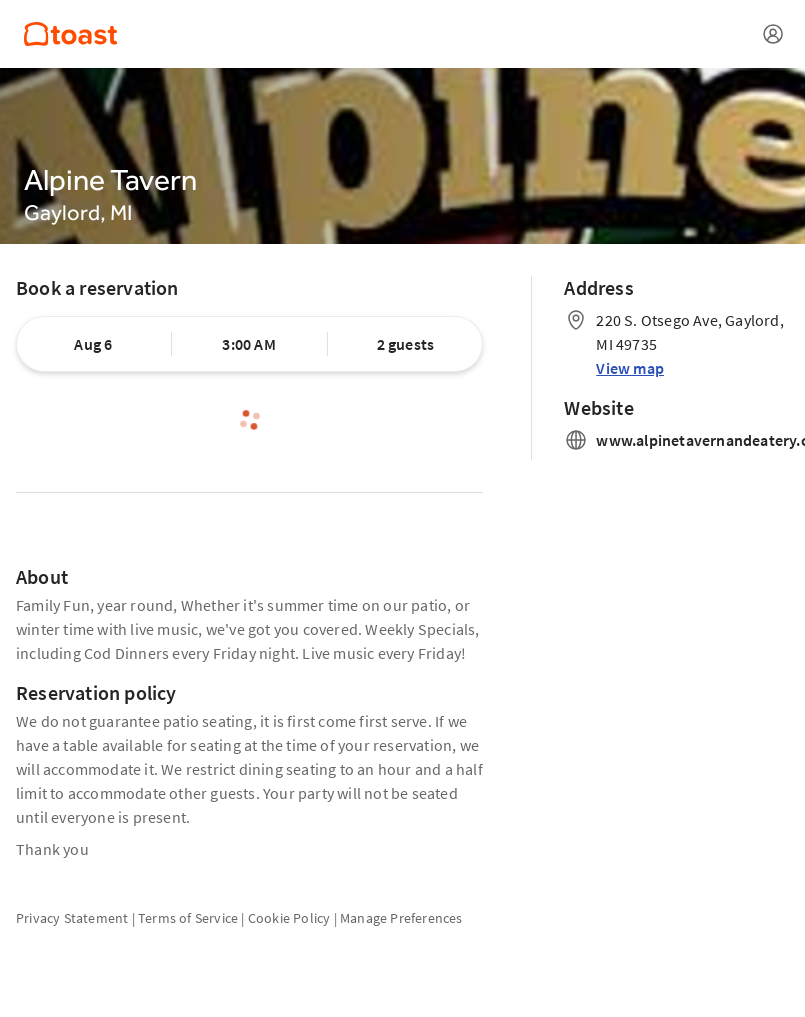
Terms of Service (188, 918)
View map (630, 368)
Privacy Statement (72, 918)
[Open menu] (773, 34)
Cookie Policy (289, 918)
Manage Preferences (401, 918)
